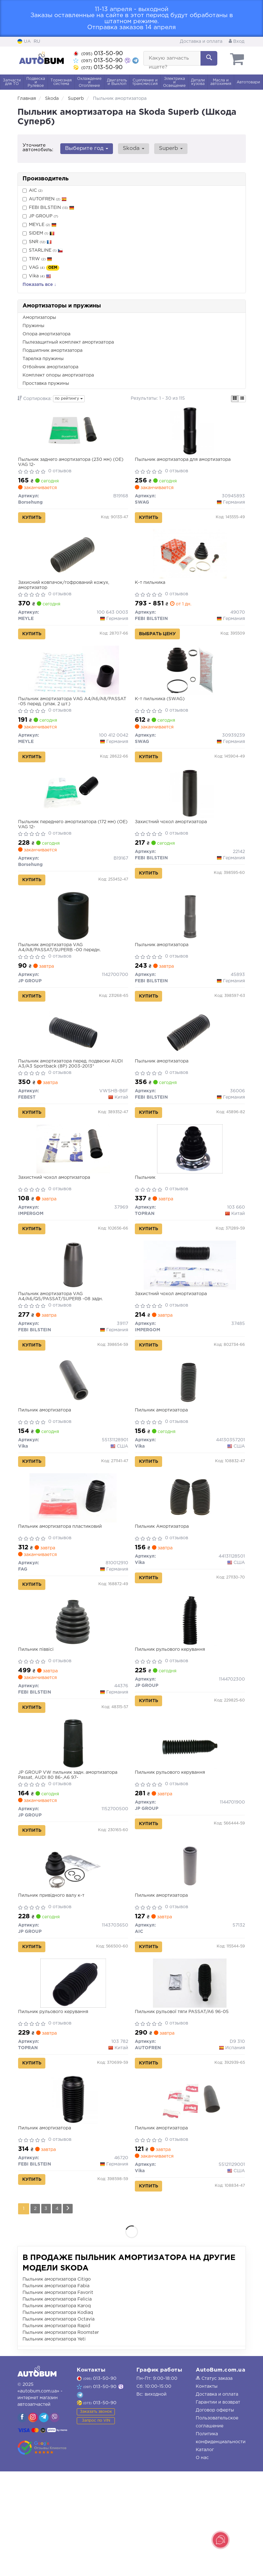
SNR (37, 242)
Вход (236, 41)
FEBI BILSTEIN (51, 208)
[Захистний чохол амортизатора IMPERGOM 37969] (73, 1193)
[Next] (73, 2313)
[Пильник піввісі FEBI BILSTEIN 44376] (73, 1693)
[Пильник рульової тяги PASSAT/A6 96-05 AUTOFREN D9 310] (190, 2076)
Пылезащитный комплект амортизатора (68, 342)
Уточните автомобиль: (38, 147)
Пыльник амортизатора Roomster (61, 2437)
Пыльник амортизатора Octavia (59, 2424)
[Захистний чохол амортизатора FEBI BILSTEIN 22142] (189, 816)
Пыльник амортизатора (164, 975)
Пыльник (147, 1222)
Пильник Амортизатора (164, 1592)
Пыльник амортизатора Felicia (57, 2404)
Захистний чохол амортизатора (173, 845)
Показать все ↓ (39, 285)
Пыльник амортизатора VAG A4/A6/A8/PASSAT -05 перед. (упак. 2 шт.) (68, 717)
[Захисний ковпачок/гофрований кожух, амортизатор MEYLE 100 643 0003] (73, 563)
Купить (34, 520)
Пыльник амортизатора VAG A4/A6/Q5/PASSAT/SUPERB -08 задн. (63, 1347)
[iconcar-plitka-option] (235, 398)
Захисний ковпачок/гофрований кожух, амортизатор (66, 594)
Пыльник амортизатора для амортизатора (185, 462)
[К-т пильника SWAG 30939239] (189, 686)
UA (24, 41)
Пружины (33, 326)
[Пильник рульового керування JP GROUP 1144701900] (190, 1823)
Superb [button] (165, 148)
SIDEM (39, 233)
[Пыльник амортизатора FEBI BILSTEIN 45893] (190, 946)
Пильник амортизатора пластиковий (62, 1592)
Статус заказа (214, 2483)
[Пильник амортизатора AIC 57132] (190, 1953)
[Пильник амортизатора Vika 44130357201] (190, 1440)
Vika (37, 276)
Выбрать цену (159, 643)
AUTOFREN (45, 199)
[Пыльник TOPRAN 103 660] (190, 1193)
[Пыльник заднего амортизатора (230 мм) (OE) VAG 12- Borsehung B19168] (73, 433)
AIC (33, 191)
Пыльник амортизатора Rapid (56, 2430)
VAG (41, 268)
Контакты (207, 2491)
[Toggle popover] (220, 2539)
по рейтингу (69, 398)
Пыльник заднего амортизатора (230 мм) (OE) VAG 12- (67, 464)
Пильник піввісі (38, 1722)
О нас (202, 2562)
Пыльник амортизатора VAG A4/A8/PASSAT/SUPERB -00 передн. (62, 977)
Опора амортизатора (46, 334)
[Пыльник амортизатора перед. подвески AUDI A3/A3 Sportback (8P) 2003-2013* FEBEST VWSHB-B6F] (73, 1070)
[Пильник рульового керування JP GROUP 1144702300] (190, 1693)
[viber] (22, 2522)
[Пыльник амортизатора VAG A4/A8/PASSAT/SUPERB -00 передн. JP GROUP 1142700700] (73, 946)
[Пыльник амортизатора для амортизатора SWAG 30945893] (189, 433)
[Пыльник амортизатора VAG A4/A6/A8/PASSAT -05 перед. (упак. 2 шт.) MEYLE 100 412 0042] (73, 686)
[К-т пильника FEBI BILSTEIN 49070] (190, 563)
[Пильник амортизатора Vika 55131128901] (73, 1440)
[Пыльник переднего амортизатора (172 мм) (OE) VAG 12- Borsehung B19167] (73, 816)
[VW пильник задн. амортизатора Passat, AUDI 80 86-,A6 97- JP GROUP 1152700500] (73, 1823)
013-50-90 (98, 53)
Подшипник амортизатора (52, 350)
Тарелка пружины (43, 359)
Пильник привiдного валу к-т (54, 1982)
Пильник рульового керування (172, 1722)
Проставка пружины (46, 383)
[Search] (209, 58)
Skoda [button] (130, 148)
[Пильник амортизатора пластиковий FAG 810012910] (73, 1563)
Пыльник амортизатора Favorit (58, 2397)
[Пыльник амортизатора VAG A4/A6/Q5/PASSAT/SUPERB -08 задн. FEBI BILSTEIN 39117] (73, 1316)
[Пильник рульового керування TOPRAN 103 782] (73, 2076)
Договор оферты (215, 2515)
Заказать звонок (96, 2516)
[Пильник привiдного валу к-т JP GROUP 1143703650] (73, 1953)
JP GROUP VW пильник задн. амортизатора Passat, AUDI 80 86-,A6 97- (70, 1854)
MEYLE (39, 225)
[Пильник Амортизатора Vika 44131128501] (190, 1563)
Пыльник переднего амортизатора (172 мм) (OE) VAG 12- (69, 847)
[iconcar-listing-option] (242, 398)
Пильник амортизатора (47, 1468)
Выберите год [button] (85, 148)
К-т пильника (152, 592)
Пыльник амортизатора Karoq (57, 2410)
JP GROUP (40, 216)
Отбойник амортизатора (50, 367)
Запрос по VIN (96, 2525)
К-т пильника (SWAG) (162, 715)
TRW (40, 259)
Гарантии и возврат (218, 2507)
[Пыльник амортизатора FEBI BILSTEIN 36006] (190, 1070)
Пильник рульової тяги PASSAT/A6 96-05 (184, 2105)
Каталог (205, 2554)
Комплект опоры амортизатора (58, 375)
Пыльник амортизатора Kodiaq (58, 2417)
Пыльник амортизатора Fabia (56, 2390)
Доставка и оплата (201, 41)
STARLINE (43, 251)
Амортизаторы (39, 318)
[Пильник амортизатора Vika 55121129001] (190, 2199)
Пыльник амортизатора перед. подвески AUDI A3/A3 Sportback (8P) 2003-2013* (73, 1101)
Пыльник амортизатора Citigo (57, 2384)
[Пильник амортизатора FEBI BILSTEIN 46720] (73, 2199)
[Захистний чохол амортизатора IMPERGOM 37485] (190, 1316)
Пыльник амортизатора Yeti (54, 2444)
